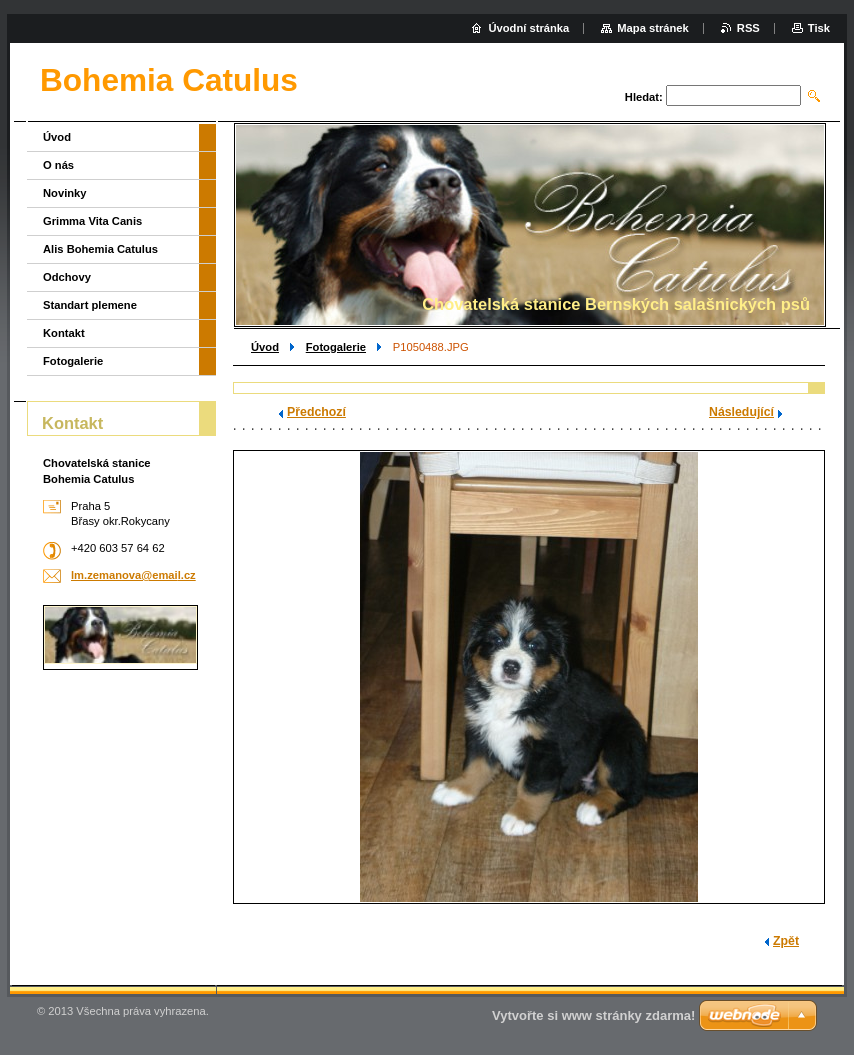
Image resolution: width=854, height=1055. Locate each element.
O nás (58, 165)
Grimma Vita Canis (92, 221)
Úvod (265, 347)
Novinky (65, 193)
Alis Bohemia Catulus (100, 249)
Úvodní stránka (528, 28)
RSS (748, 28)
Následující (741, 412)
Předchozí (316, 412)
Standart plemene (90, 305)
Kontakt (64, 333)
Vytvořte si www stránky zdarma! (593, 1015)
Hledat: (644, 97)
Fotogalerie (336, 347)
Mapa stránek (653, 28)
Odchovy (67, 277)
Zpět (786, 941)
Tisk (819, 28)
